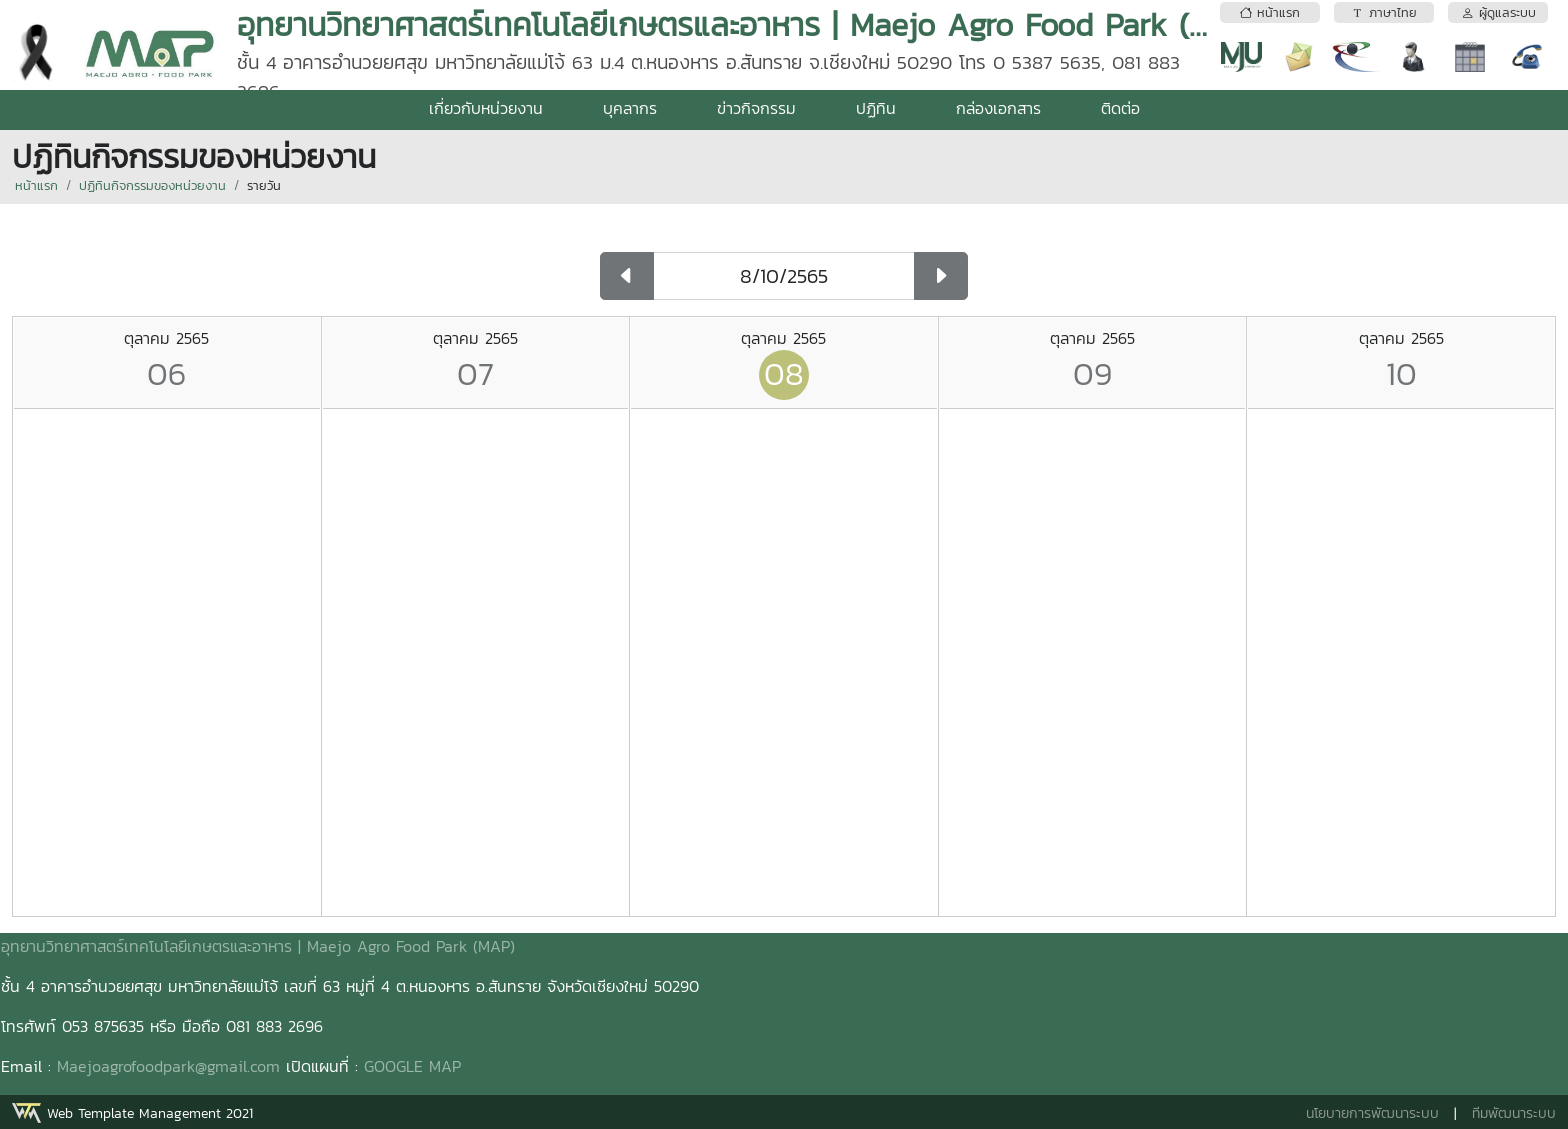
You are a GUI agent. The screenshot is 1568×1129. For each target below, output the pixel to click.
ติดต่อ (1120, 108)
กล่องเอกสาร (998, 108)
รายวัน (264, 185)
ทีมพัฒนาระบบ (1514, 1113)
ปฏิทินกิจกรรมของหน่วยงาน (152, 185)
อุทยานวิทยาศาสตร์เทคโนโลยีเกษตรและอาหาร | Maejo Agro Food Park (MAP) (258, 946)
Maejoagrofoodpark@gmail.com (168, 1066)
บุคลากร (630, 108)
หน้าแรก (36, 185)
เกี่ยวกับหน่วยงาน (486, 108)
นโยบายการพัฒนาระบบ (1372, 1113)
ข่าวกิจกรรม (756, 108)
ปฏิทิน (876, 108)
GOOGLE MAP (412, 1066)
